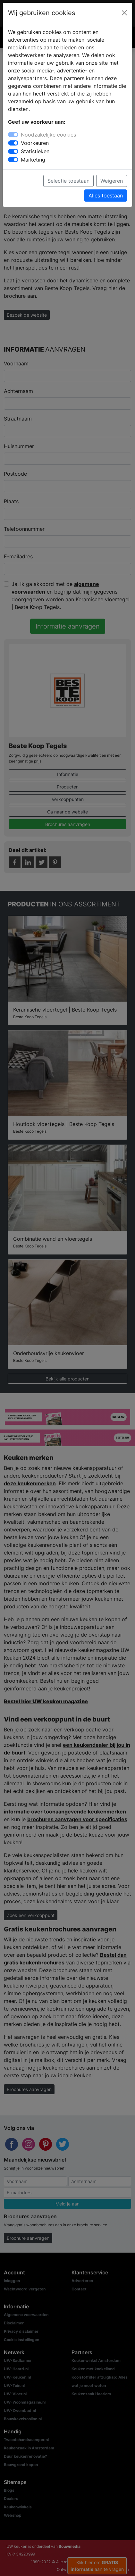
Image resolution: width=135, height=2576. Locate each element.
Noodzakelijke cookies (48, 134)
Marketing (33, 159)
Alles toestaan (106, 195)
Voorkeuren (35, 143)
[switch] (13, 143)
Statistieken (35, 151)
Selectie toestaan (68, 181)
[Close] (124, 13)
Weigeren (111, 181)
